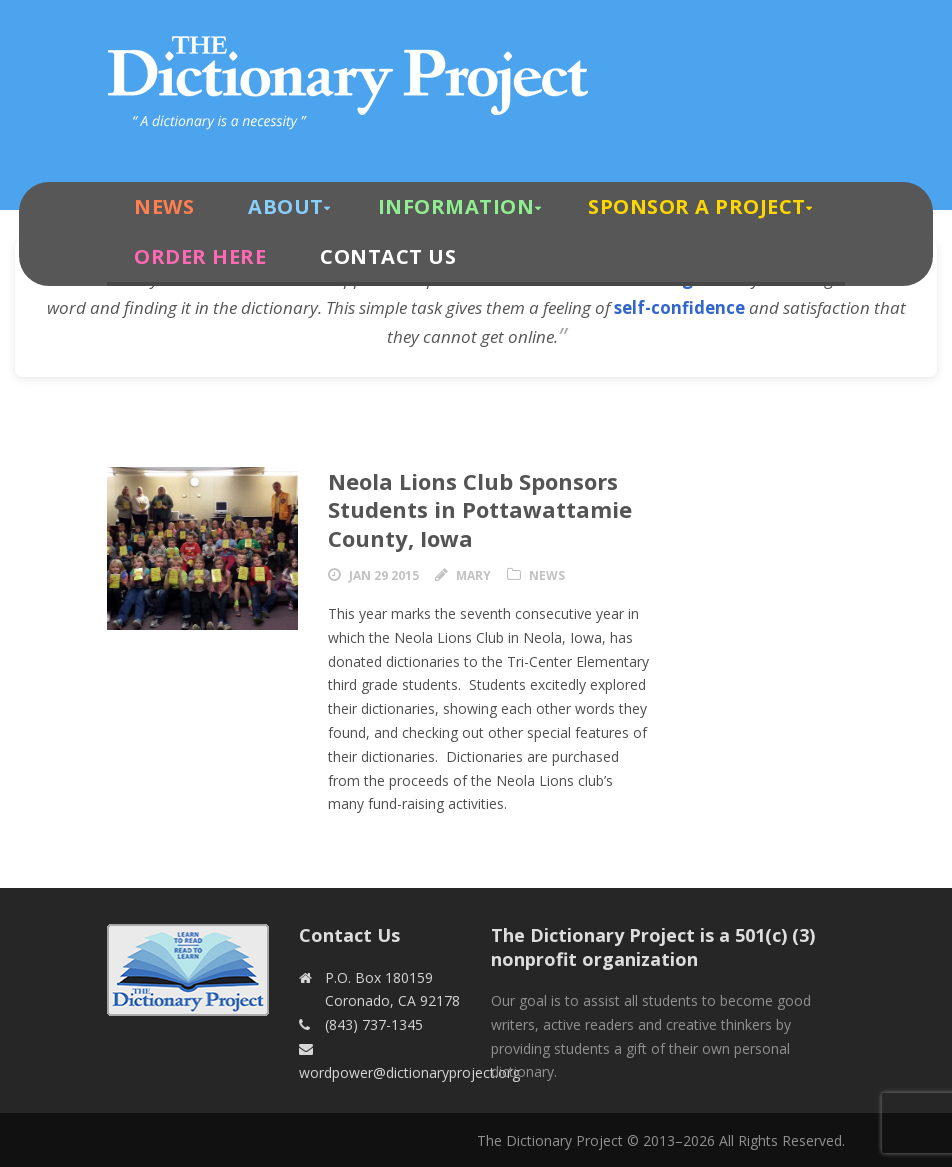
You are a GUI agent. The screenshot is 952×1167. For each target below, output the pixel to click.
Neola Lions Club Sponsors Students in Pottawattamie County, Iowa (480, 509)
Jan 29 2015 (384, 575)
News (164, 206)
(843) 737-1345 (374, 1024)
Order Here (200, 256)
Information (456, 206)
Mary (473, 575)
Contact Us (388, 256)
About (286, 206)
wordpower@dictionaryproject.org (409, 1072)
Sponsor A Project (697, 206)
